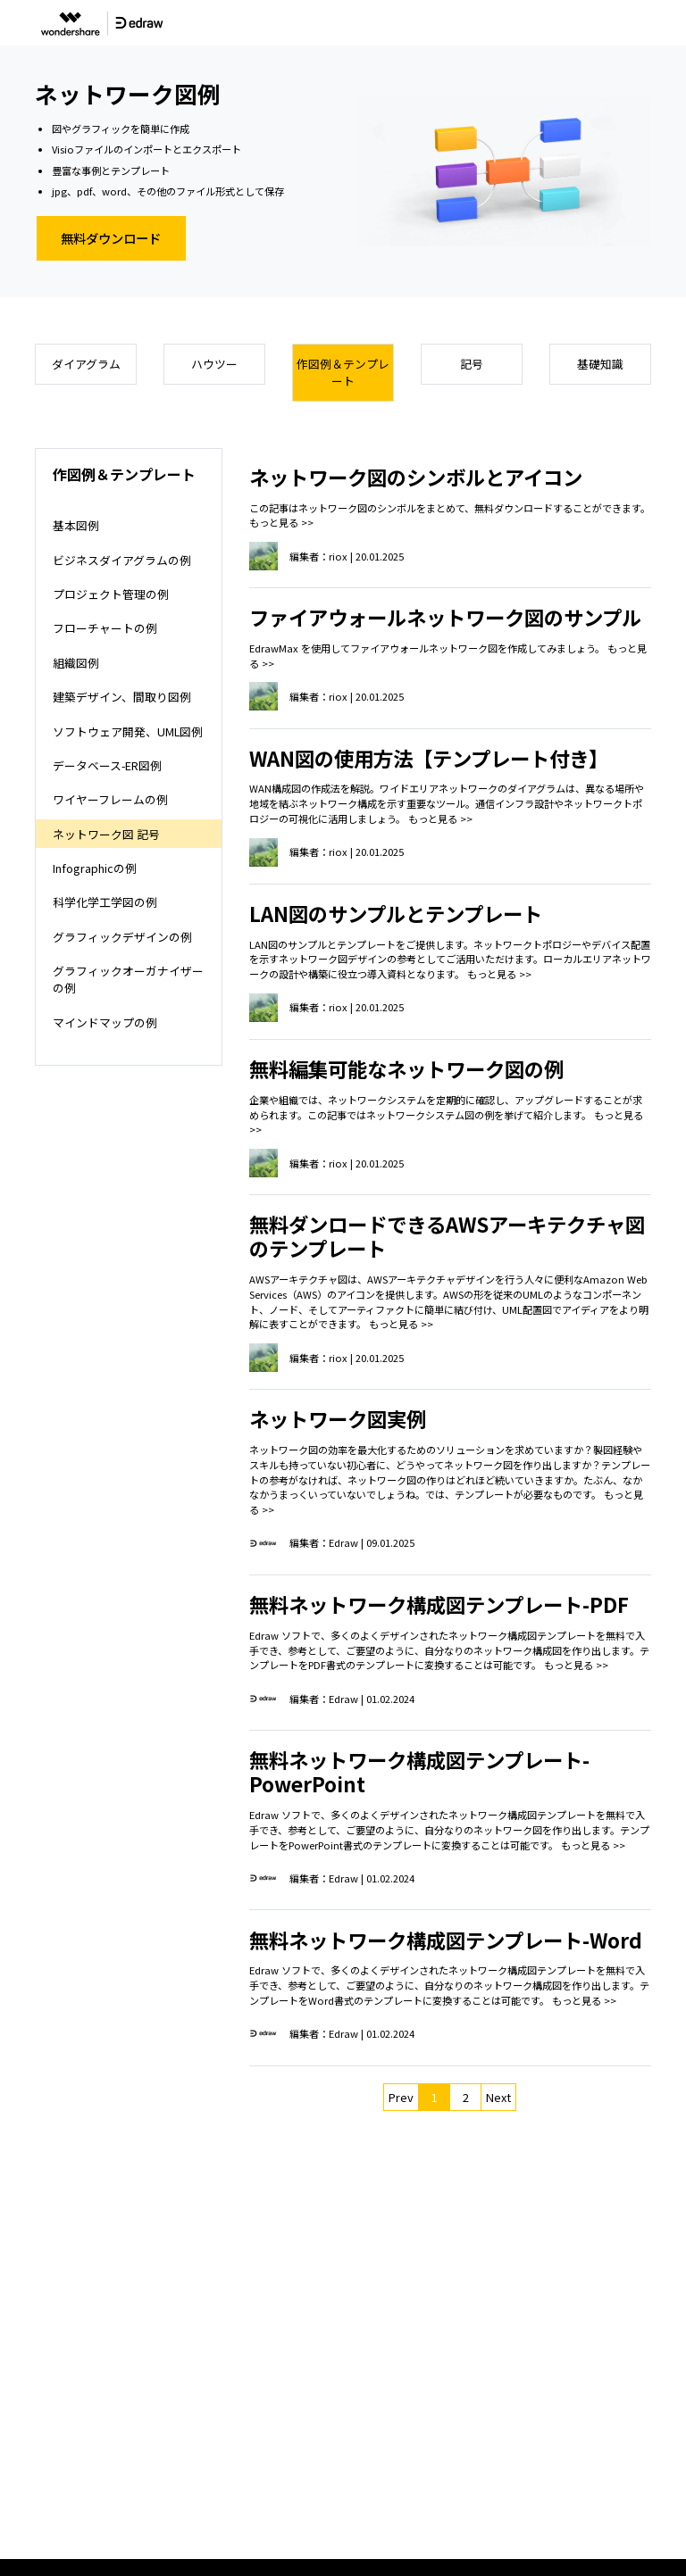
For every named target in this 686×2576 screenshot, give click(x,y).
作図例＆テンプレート (343, 372)
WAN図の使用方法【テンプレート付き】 (428, 758)
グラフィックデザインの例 (122, 936)
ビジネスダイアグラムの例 (122, 560)
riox (338, 556)
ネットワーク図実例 (337, 1418)
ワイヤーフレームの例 (110, 799)
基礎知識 (600, 363)
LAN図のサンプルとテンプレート (395, 913)
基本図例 (76, 525)
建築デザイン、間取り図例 (122, 696)
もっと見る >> (281, 522)
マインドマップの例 (105, 1022)
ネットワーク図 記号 (106, 834)
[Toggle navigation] (655, 23)
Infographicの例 (95, 868)
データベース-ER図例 (107, 765)
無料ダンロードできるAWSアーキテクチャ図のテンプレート (447, 1235)
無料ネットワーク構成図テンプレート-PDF (439, 1604)
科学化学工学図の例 (105, 901)
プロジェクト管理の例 (111, 594)
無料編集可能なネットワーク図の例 (406, 1068)
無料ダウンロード (111, 238)
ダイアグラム (86, 363)
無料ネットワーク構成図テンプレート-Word (445, 1939)
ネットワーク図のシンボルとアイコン (415, 476)
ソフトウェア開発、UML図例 (128, 731)
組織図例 (76, 662)
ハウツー (214, 363)
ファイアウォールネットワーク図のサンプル (445, 616)
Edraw (343, 1542)
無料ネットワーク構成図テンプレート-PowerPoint (419, 1771)
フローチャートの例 (105, 627)
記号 (471, 363)
